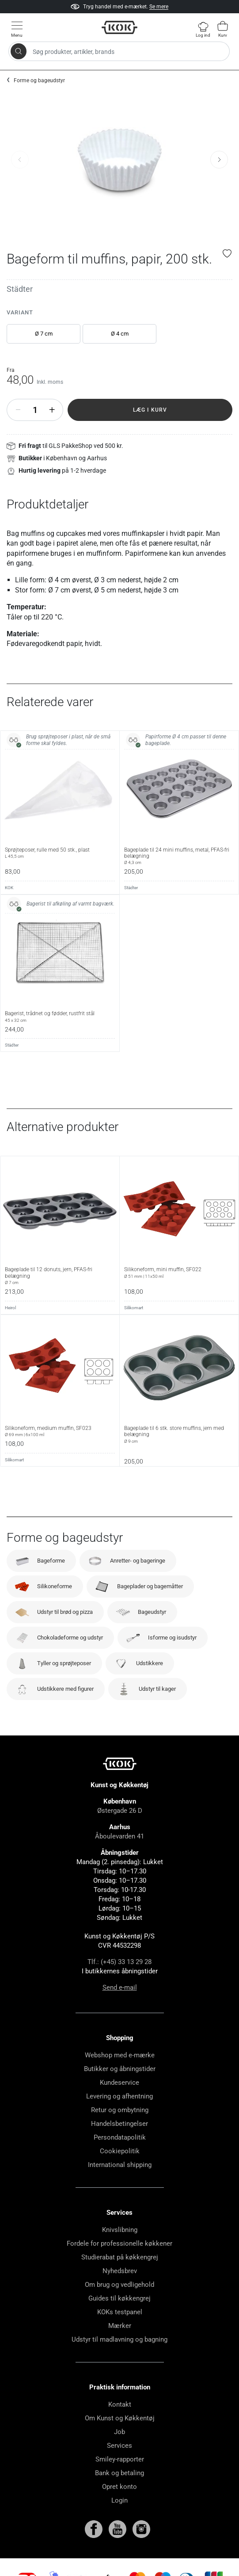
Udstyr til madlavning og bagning (119, 2339)
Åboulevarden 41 (119, 1836)
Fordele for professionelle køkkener (119, 2243)
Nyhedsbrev (119, 2271)
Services (119, 2446)
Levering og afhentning (119, 2096)
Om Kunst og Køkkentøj (120, 2418)
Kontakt (119, 2404)
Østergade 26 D (119, 1811)
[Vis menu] (17, 28)
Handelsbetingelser (119, 2124)
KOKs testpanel (119, 2312)
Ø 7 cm (44, 333)
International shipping (120, 2165)
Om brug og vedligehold (119, 2285)
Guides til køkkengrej (119, 2298)
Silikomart (133, 1307)
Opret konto (119, 2487)
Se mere (158, 7)
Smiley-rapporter (119, 2459)
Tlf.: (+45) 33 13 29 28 (119, 1962)
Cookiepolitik (120, 2151)
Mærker (119, 2326)
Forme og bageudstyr (39, 80)
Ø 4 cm (120, 333)
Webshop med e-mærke (120, 2055)
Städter (20, 289)
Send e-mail (119, 1987)
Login (119, 2500)
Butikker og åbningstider (120, 2069)
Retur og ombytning (119, 2110)
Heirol (10, 1307)
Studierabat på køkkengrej (119, 2257)
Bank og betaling (119, 2473)
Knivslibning (119, 2230)
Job (119, 2432)
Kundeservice (119, 2083)
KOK (9, 887)
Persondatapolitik (120, 2137)
